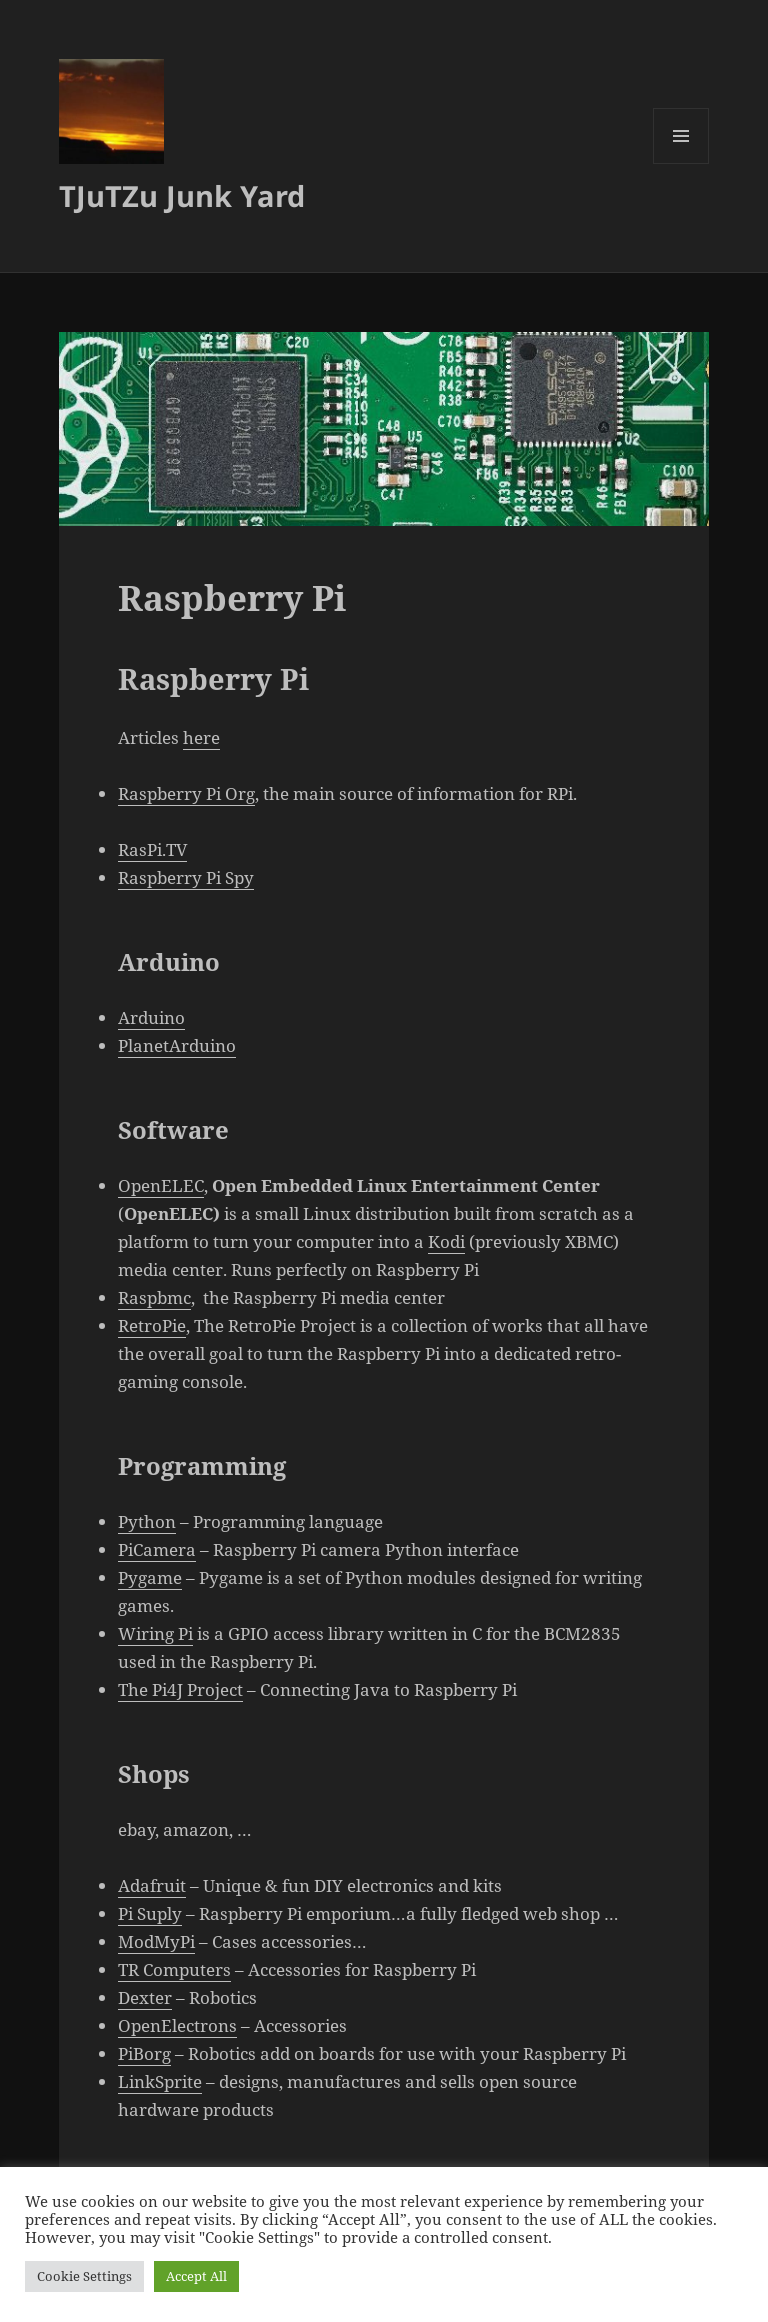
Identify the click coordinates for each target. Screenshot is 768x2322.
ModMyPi (156, 1941)
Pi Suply (150, 1913)
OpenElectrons (177, 2025)
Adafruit (152, 1885)
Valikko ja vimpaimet (681, 163)
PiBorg (144, 2053)
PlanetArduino (177, 1045)
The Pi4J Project (180, 1689)
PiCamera (157, 1549)
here (201, 737)
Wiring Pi (155, 1633)
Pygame (150, 1577)
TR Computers (174, 1969)
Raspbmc (154, 1297)
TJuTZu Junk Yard (182, 195)
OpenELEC (161, 1185)
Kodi (446, 1241)
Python (147, 1521)
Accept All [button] (196, 2276)
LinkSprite (160, 2081)
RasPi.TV (152, 849)
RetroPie (152, 1325)
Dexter (145, 1997)
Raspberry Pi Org (186, 793)
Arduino (151, 1017)
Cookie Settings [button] (84, 2276)
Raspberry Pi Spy (186, 877)
